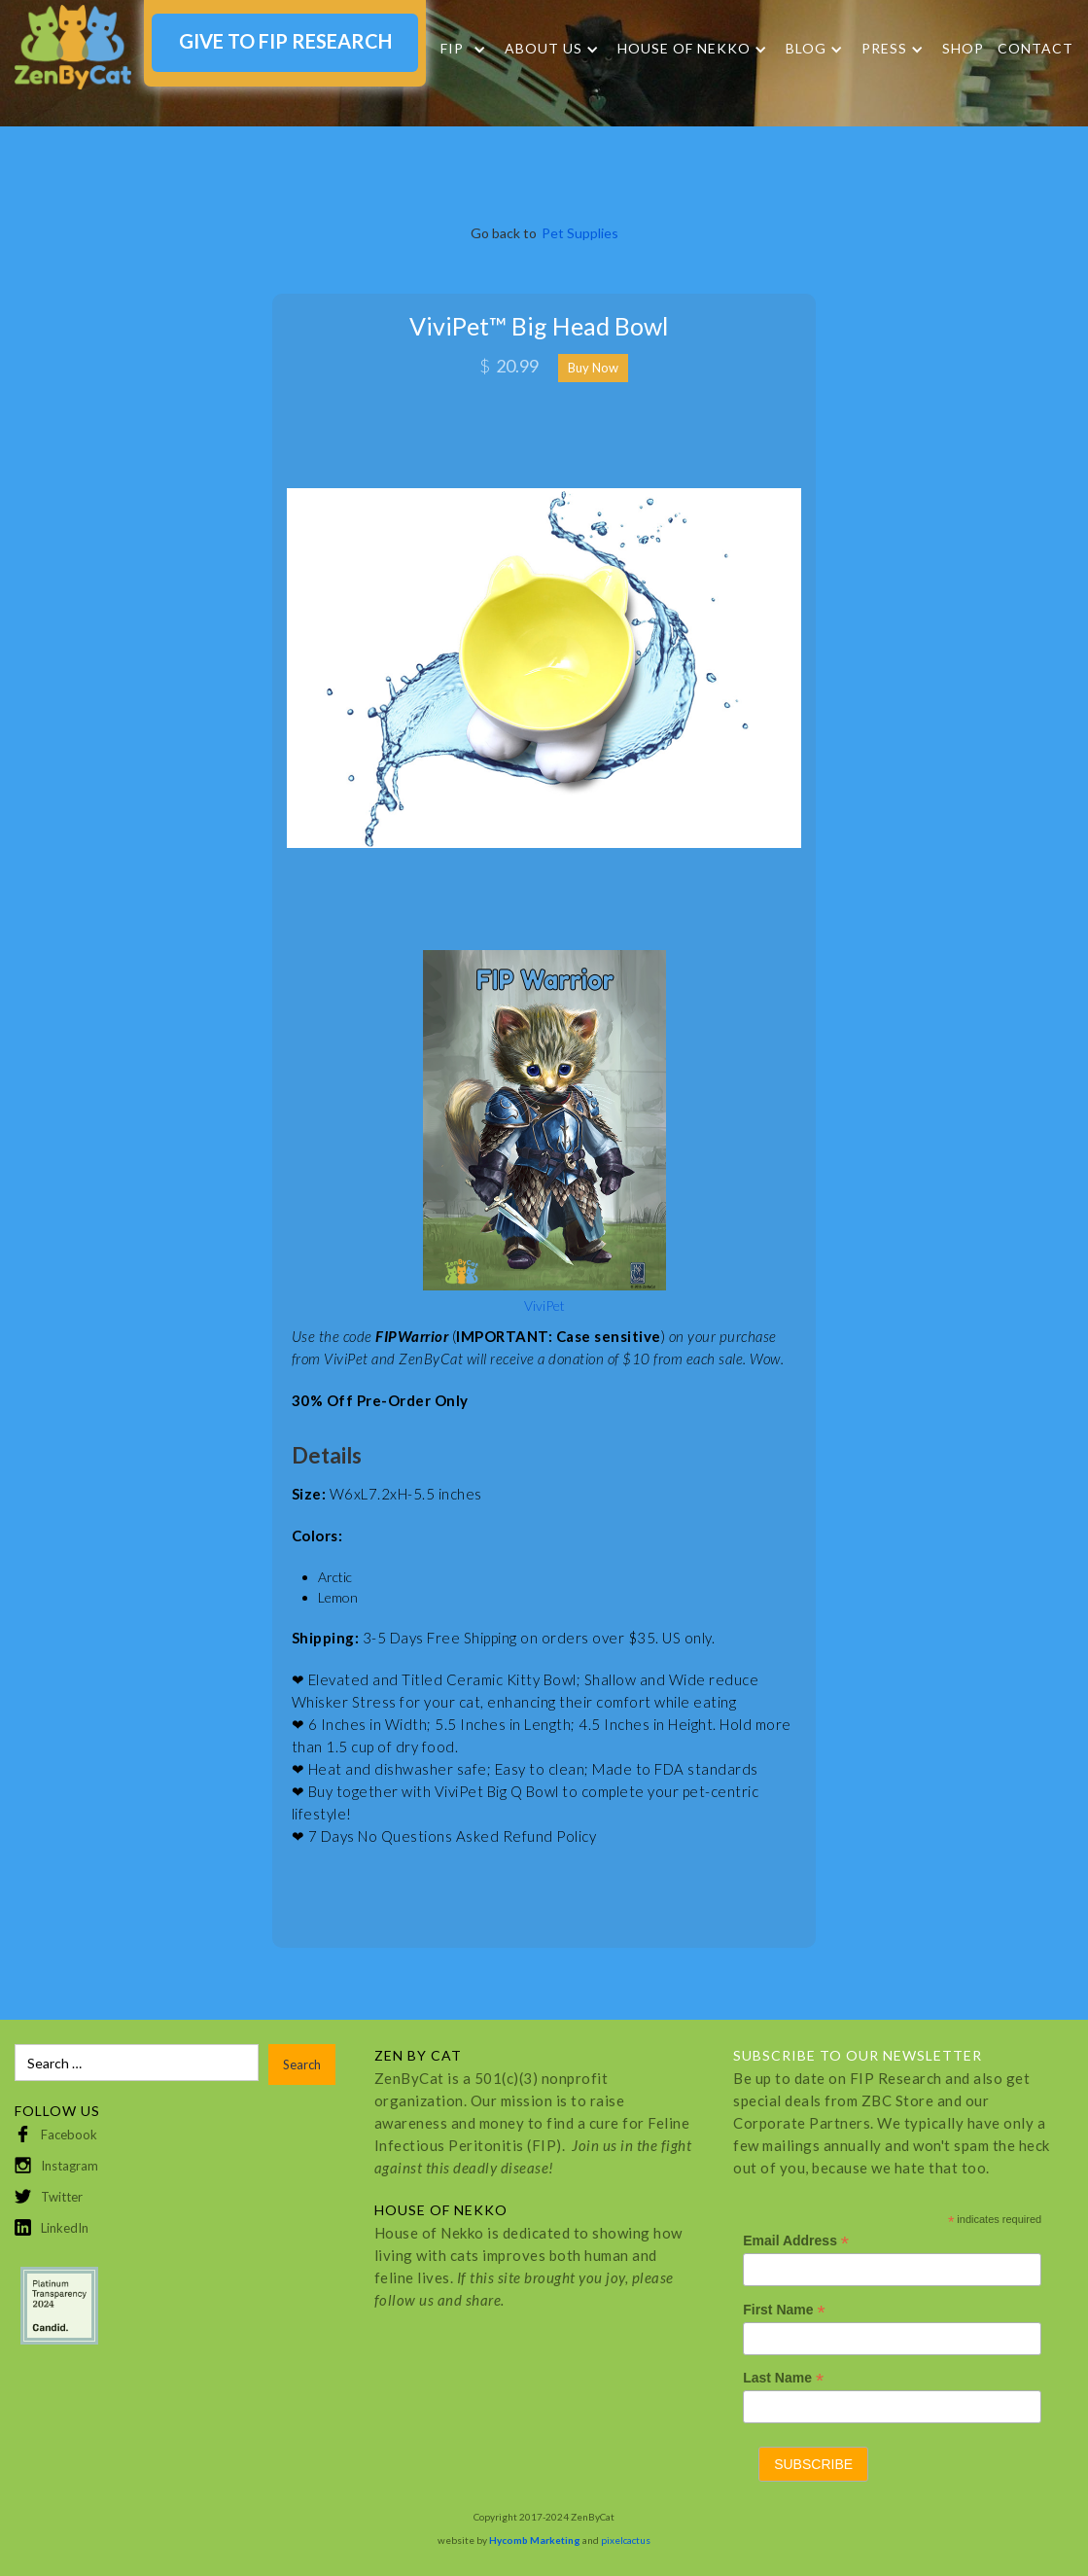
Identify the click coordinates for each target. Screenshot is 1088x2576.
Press (884, 48)
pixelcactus (625, 2540)
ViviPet (544, 1305)
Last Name (783, 2378)
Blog (806, 48)
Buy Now (593, 367)
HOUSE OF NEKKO (684, 48)
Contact (1035, 48)
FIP (452, 48)
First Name (784, 2310)
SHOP (963, 48)
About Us (543, 48)
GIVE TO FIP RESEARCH (285, 41)
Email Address (796, 2241)
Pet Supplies (580, 233)
